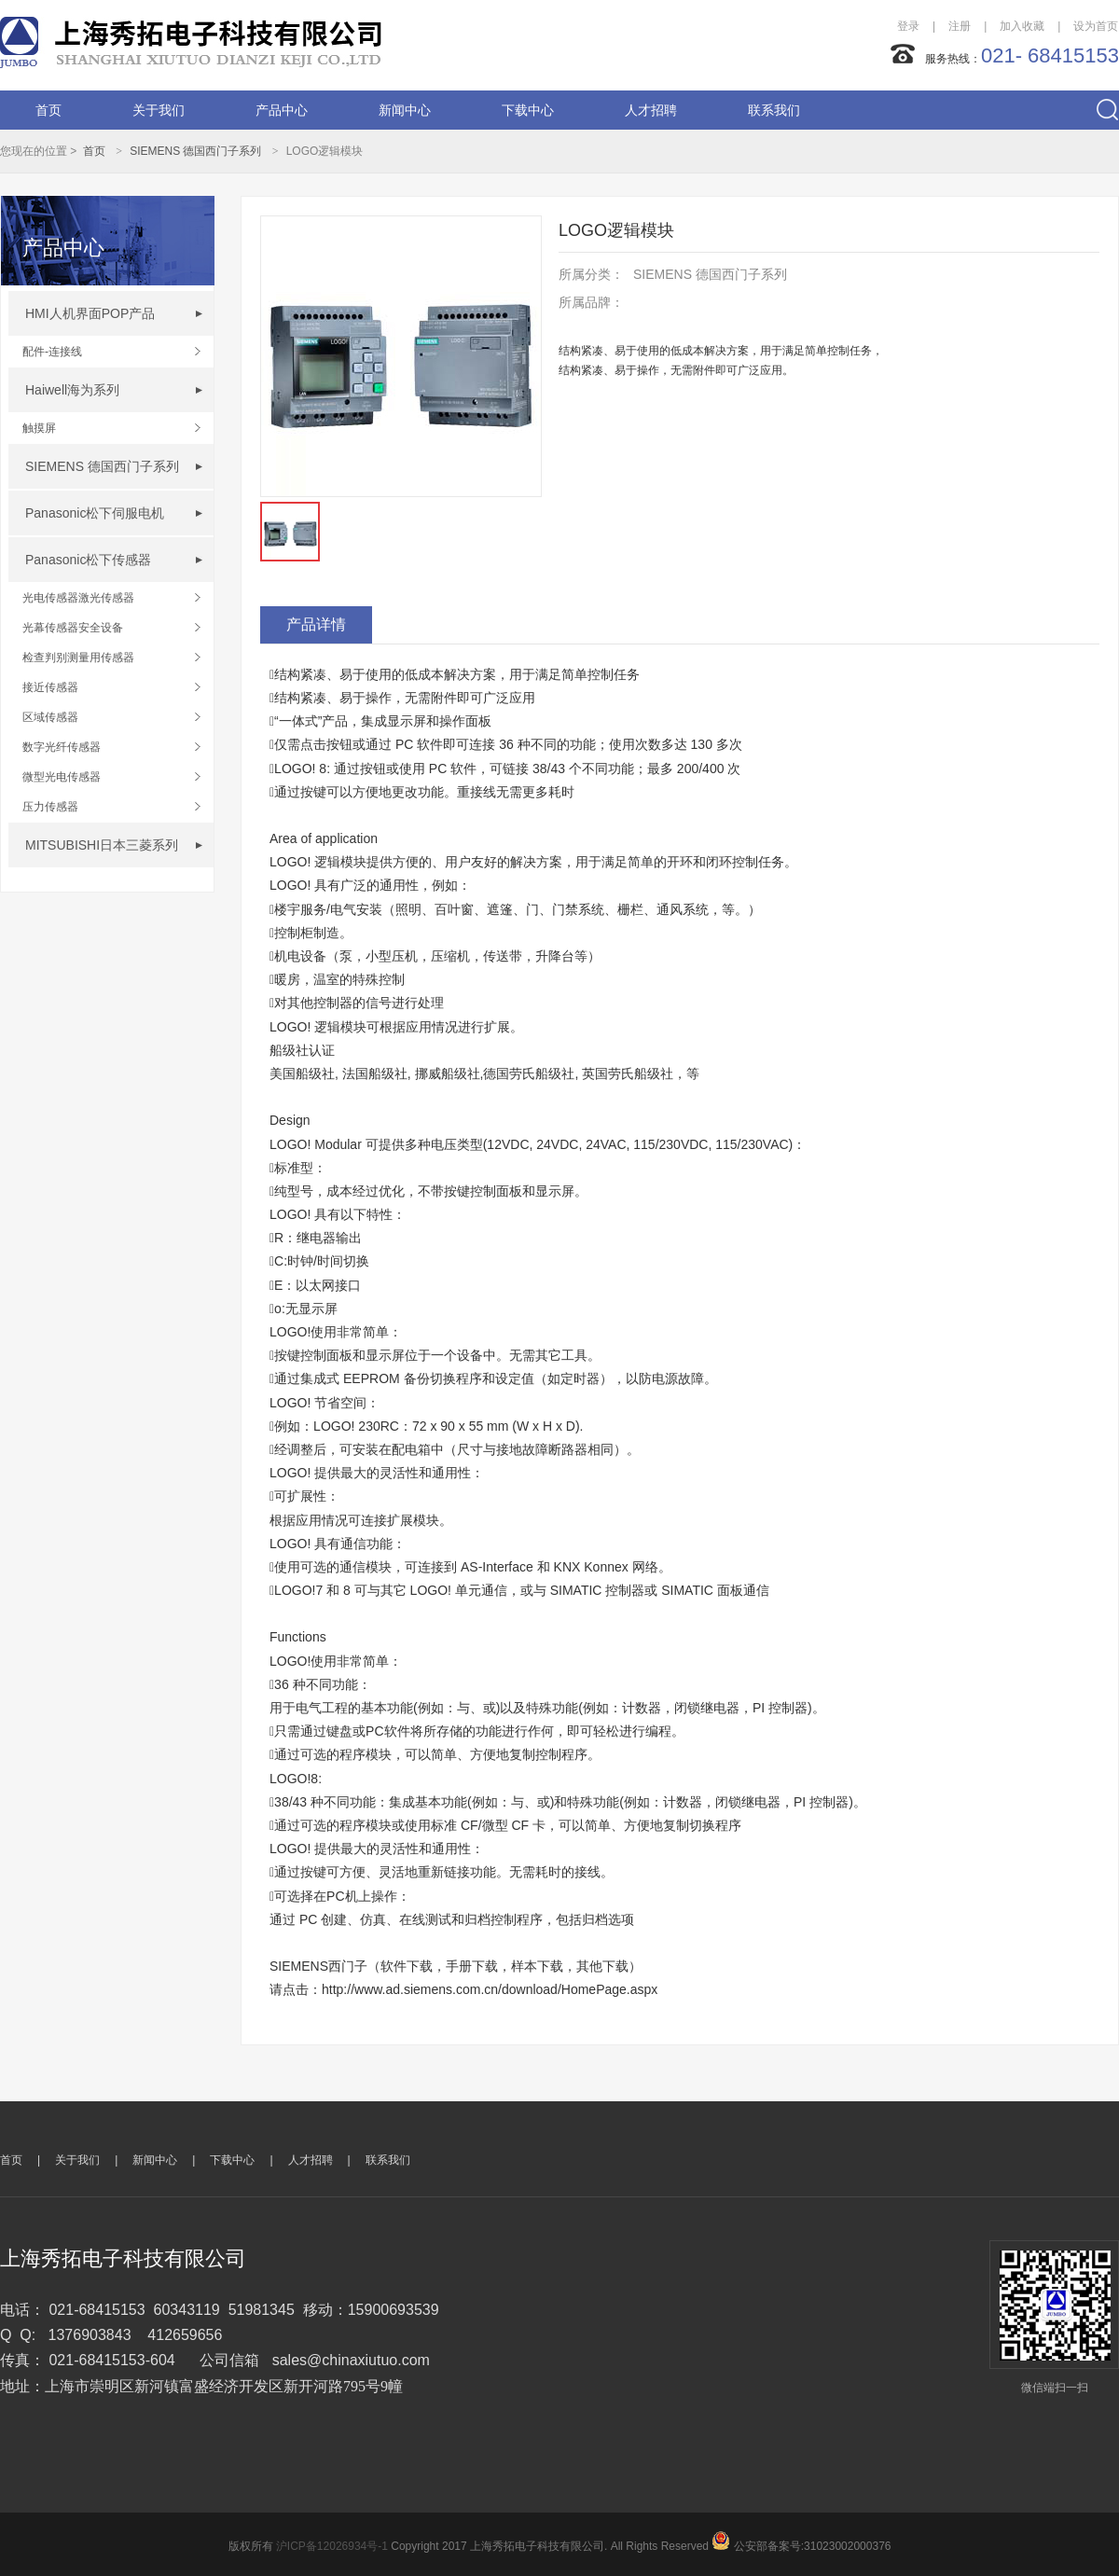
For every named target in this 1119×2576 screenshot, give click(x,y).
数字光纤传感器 (61, 747)
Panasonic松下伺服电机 (94, 513)
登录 (908, 26)
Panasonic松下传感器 (88, 559)
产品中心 (282, 110)
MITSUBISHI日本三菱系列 (101, 845)
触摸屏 (39, 428)
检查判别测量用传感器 (78, 657)
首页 (48, 110)
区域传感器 (50, 717)
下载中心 (528, 110)
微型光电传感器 (61, 776)
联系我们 (774, 110)
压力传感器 (50, 806)
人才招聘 (651, 110)
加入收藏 (1022, 26)
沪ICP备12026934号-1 (332, 2546)
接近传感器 (50, 687)
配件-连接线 (52, 351)
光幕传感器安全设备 (72, 627)
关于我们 (158, 110)
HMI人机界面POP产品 (90, 313)
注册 (959, 26)
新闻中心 (405, 110)
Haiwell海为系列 (72, 389)
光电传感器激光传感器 (78, 597)
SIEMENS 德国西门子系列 (195, 151)
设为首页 (1095, 26)
